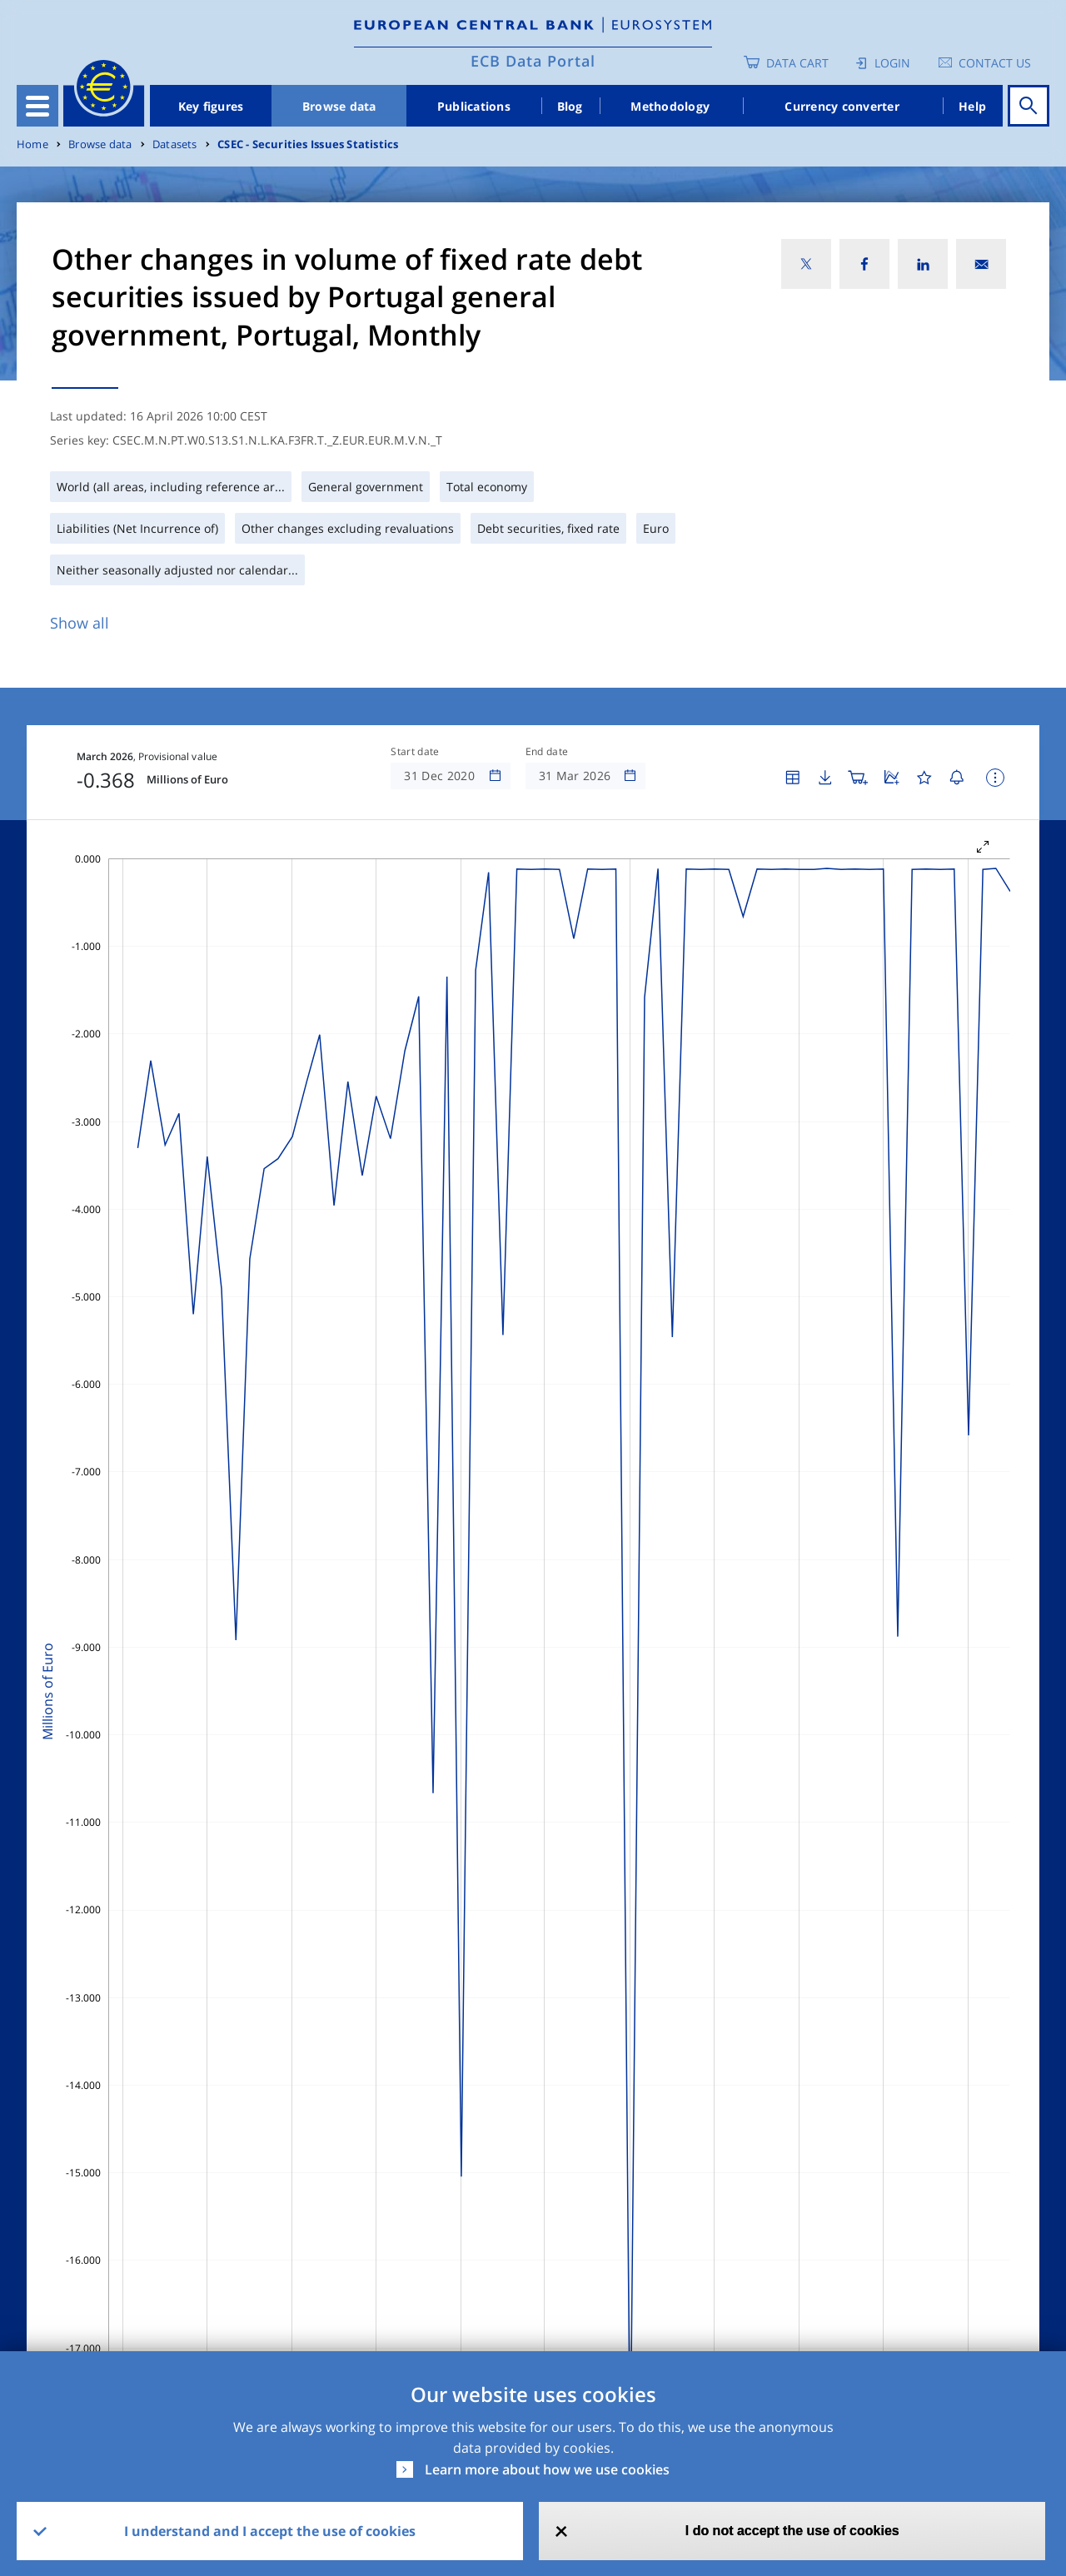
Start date (415, 751)
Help (972, 106)
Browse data (339, 106)
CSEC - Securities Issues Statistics (307, 144)
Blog (570, 106)
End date (547, 751)
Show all (79, 623)
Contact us (995, 63)
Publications (474, 106)
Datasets (174, 144)
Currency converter (842, 106)
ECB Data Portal (533, 61)
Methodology (670, 106)
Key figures (211, 106)
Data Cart (797, 63)
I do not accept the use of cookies (792, 2531)
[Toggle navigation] (37, 106)
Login (892, 63)
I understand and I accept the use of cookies (270, 2531)
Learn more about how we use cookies (547, 2469)
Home (32, 144)
